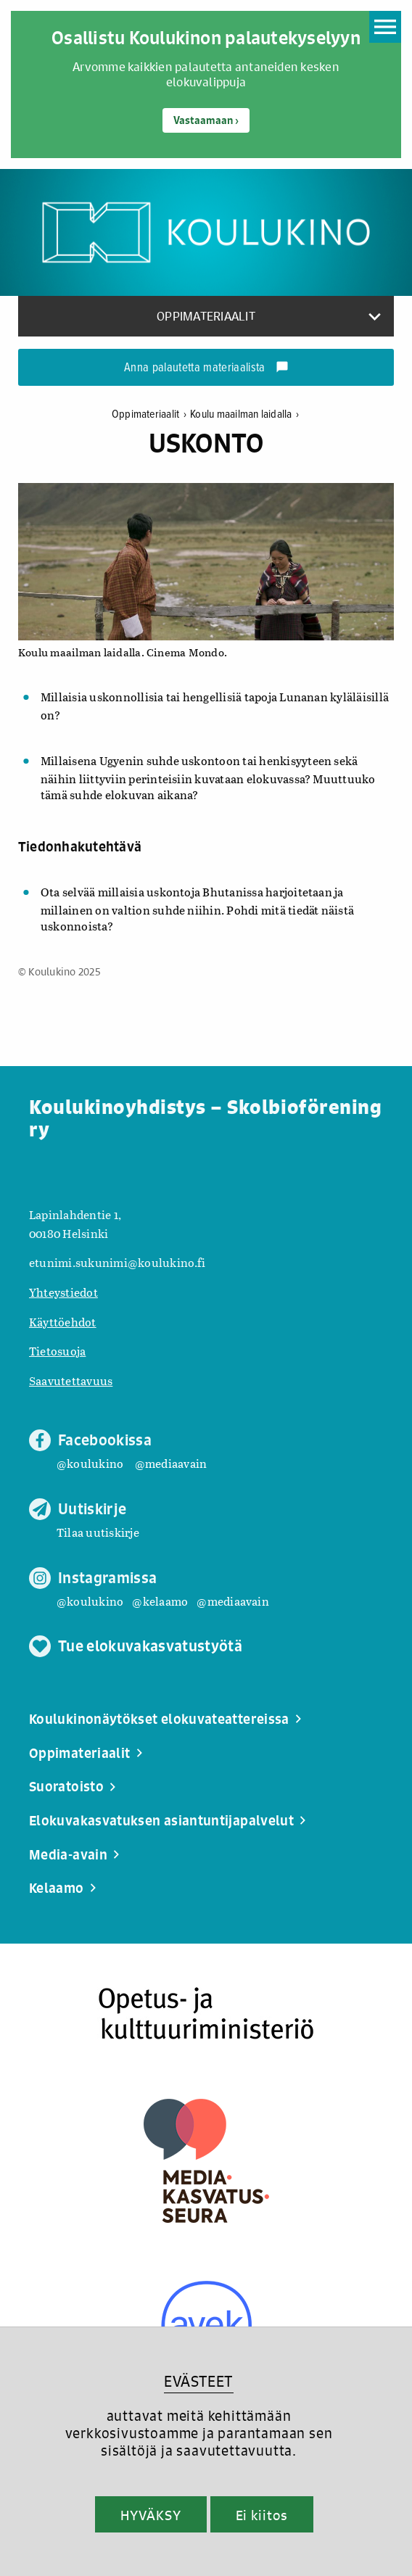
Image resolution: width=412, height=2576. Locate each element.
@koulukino (90, 1463)
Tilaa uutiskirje (98, 1532)
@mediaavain (171, 1463)
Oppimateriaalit (151, 414)
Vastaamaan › (206, 120)
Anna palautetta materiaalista (206, 368)
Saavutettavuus (70, 1380)
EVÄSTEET (198, 2381)
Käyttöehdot (62, 1321)
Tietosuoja (57, 1350)
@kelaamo (160, 1601)
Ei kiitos (262, 2515)
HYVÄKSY (150, 2515)
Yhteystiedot (63, 1292)
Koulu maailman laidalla (244, 414)
